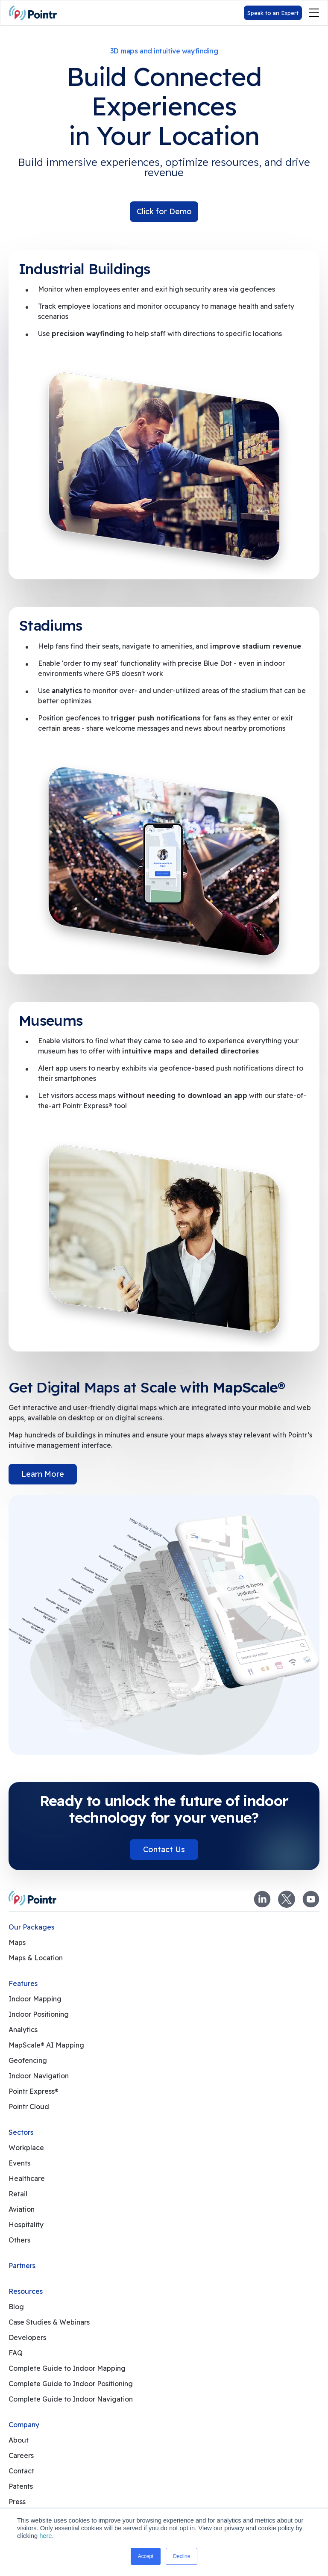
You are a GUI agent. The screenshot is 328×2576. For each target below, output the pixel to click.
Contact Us (164, 1849)
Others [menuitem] (19, 2240)
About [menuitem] (19, 2440)
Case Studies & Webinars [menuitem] (49, 2322)
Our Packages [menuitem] (31, 1927)
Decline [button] (181, 2556)
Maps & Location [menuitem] (36, 1957)
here (45, 2535)
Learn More (42, 1474)
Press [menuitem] (17, 2501)
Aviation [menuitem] (22, 2209)
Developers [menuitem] (27, 2337)
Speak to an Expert (273, 12)
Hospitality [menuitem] (26, 2224)
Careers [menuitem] (21, 2455)
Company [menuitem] (24, 2424)
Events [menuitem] (19, 2163)
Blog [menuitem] (16, 2306)
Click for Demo (164, 211)
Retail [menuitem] (18, 2193)
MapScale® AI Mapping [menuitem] (46, 2045)
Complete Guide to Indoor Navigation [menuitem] (71, 2399)
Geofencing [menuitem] (28, 2060)
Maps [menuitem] (17, 1942)
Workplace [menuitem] (26, 2147)
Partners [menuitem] (22, 2265)
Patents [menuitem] (21, 2486)
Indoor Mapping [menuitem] (35, 1999)
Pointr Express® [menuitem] (34, 2091)
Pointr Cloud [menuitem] (29, 2106)
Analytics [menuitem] (23, 2029)
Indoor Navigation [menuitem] (39, 2075)
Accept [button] (146, 2556)
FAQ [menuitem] (16, 2353)
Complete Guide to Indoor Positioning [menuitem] (71, 2383)
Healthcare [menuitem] (27, 2178)
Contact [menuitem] (21, 2471)
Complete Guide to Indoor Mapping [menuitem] (67, 2368)
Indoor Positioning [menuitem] (39, 2014)
